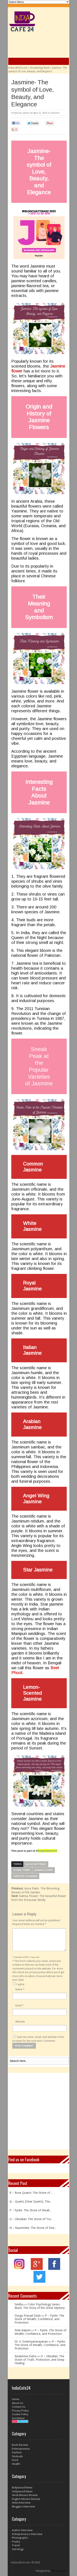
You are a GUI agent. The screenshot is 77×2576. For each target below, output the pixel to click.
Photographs (20, 2537)
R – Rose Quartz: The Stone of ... (31, 2193)
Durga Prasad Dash (28, 2315)
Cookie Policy (20, 2414)
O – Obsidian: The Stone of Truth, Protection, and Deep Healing (39, 2359)
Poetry (16, 2541)
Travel (16, 2545)
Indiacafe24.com (18, 67)
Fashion (17, 2452)
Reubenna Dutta (25, 2356)
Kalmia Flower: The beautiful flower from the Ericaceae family (38, 1898)
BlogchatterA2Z (47, 1850)
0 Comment (53, 113)
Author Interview (22, 2530)
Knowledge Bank (39, 67)
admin (25, 113)
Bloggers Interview (23, 2506)
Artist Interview (21, 2502)
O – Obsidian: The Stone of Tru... (31, 2219)
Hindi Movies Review (25, 2495)
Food (15, 2460)
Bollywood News (22, 2487)
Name (19, 1989)
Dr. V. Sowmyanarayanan (31, 2341)
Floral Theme (21, 1869)
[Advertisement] (38, 2111)
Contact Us (18, 2406)
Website (20, 2021)
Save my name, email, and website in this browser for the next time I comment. (38, 2039)
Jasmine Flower (43, 1869)
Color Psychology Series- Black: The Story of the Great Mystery (40, 2306)
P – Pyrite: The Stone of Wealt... (30, 2210)
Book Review (20, 2445)
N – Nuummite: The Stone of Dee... (32, 2228)
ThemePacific (58, 2571)
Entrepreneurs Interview (27, 2534)
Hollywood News (22, 2491)
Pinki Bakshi (22, 2330)
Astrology (18, 2549)
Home (15, 2399)
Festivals (17, 2456)
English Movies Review (26, 2499)
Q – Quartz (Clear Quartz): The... (30, 2201)
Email (19, 2005)
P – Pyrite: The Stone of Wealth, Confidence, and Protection (39, 2319)
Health (16, 2464)
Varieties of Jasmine (25, 1876)
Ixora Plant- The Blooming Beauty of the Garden (35, 1890)
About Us (17, 2403)
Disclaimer (18, 2418)
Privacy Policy (20, 2410)
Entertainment (21, 2448)
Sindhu (19, 2304)
